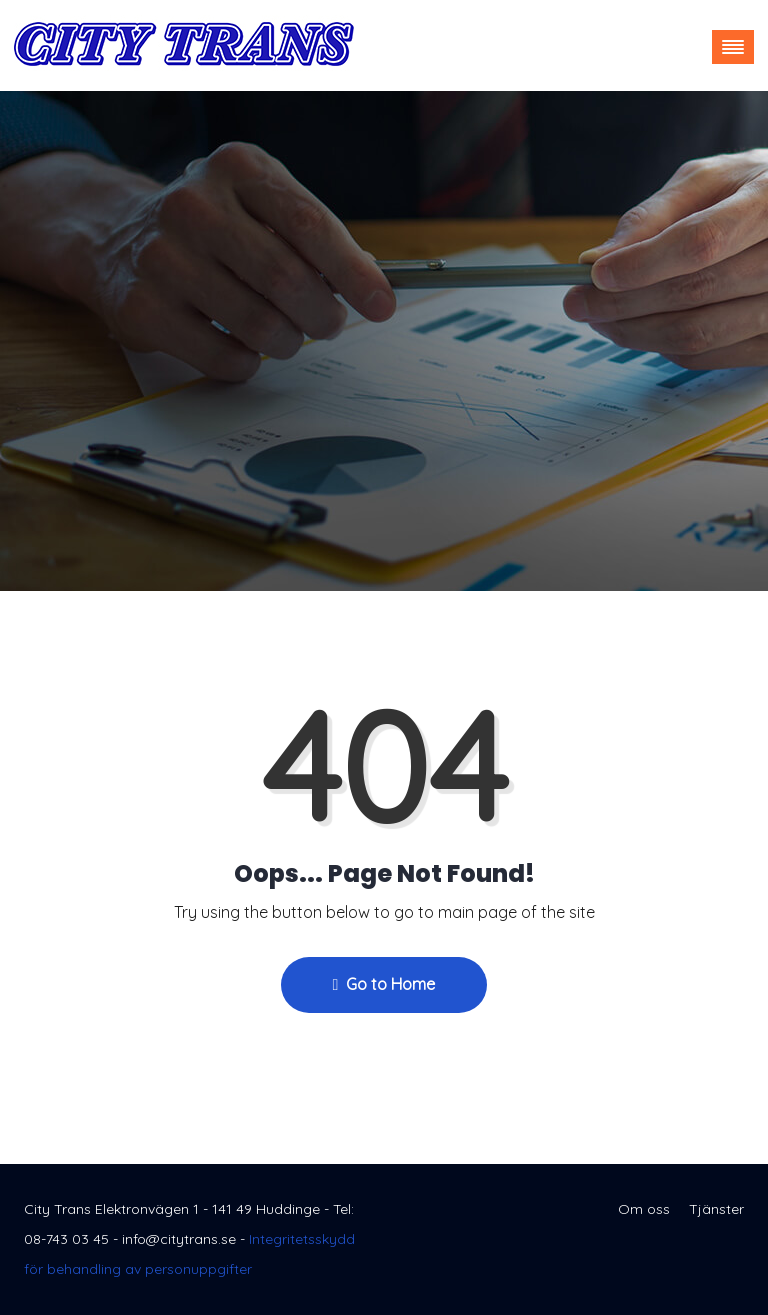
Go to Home (384, 984)
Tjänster (716, 1209)
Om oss (644, 1209)
